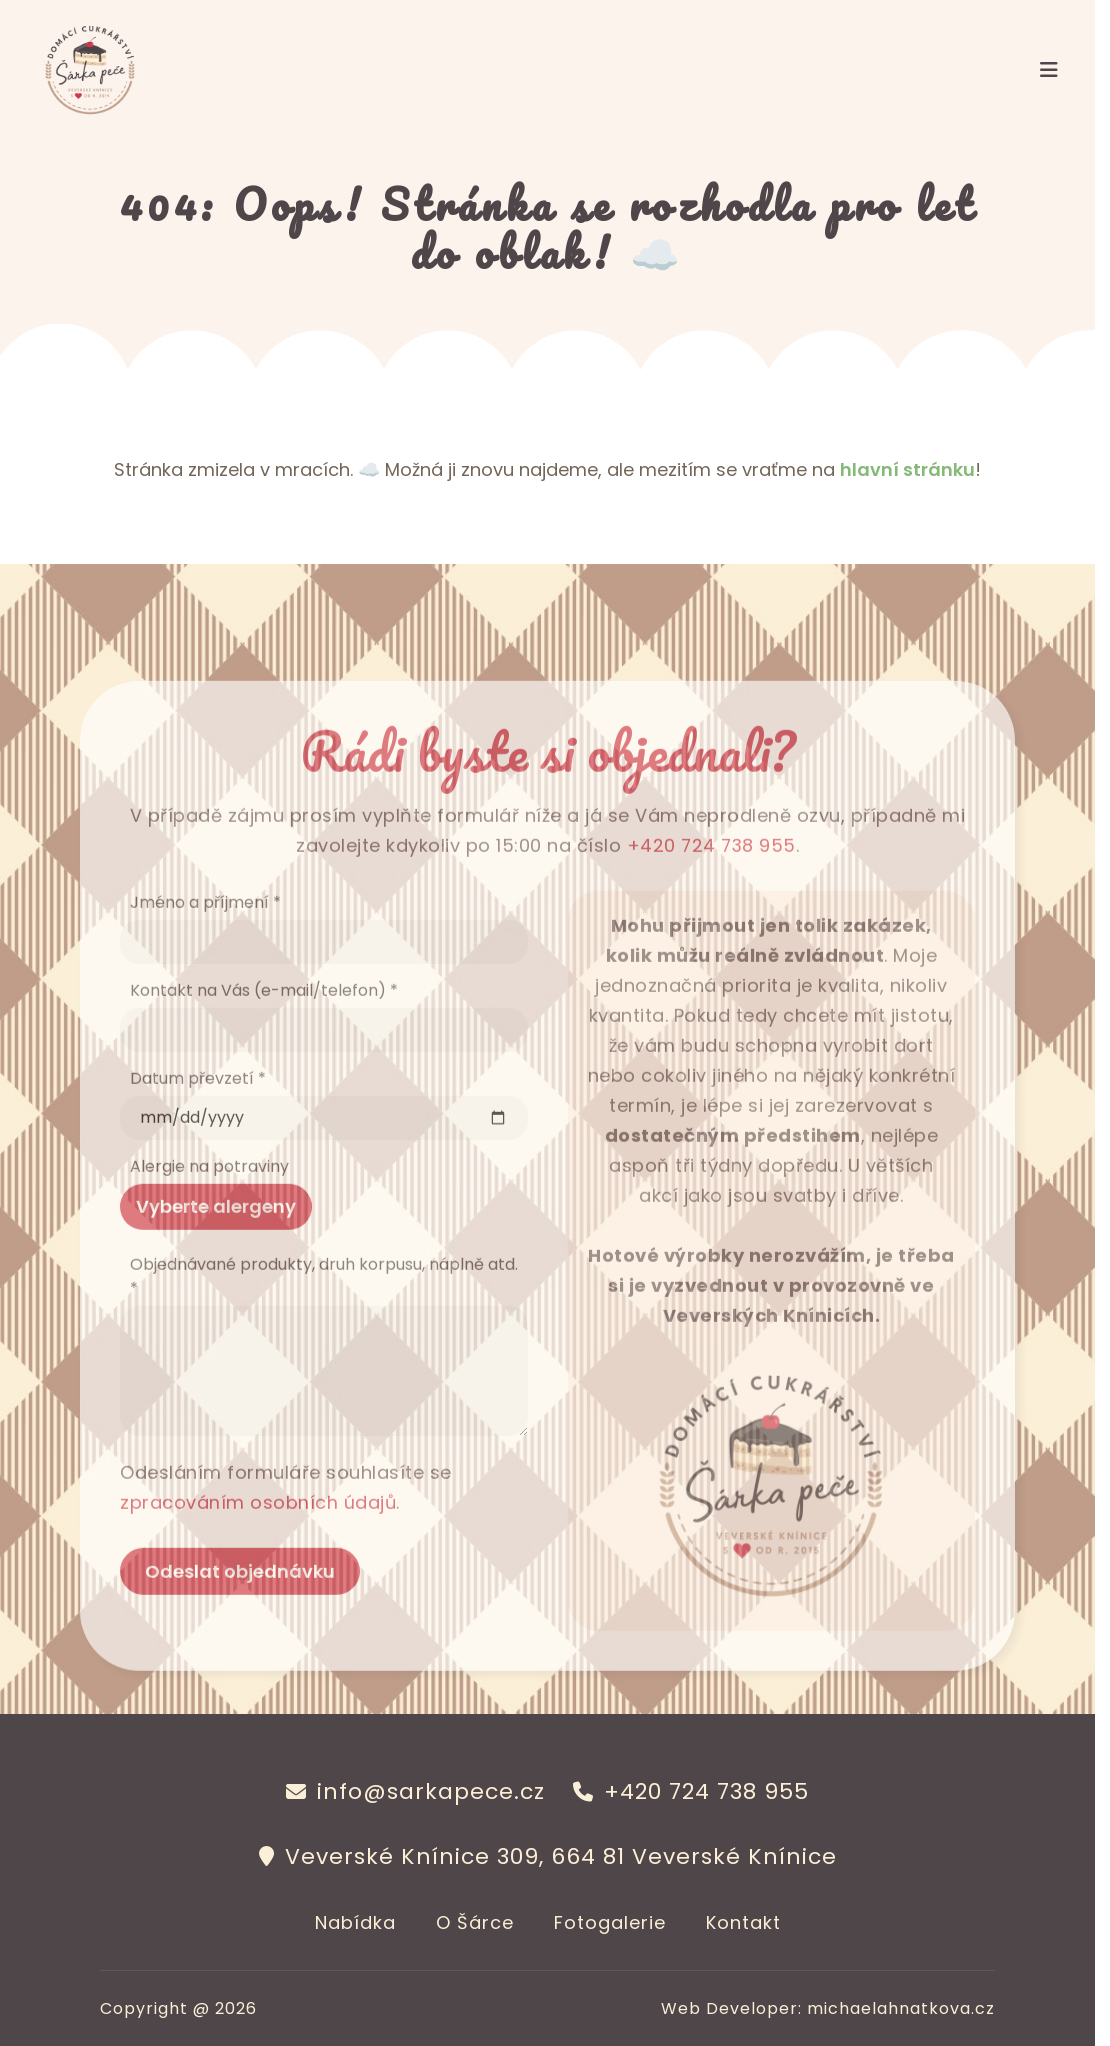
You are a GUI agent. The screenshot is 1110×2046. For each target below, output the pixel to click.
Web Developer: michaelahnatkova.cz (828, 2008)
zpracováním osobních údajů (258, 1531)
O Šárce (475, 1922)
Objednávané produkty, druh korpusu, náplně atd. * (324, 1305)
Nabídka (355, 1922)
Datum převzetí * (198, 1107)
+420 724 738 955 (711, 874)
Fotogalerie (610, 1922)
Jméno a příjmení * (205, 931)
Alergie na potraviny (209, 1195)
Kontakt (743, 1922)
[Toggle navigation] (1049, 70)
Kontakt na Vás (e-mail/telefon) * (264, 1019)
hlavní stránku (907, 469)
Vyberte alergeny (216, 1235)
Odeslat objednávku (240, 1600)
